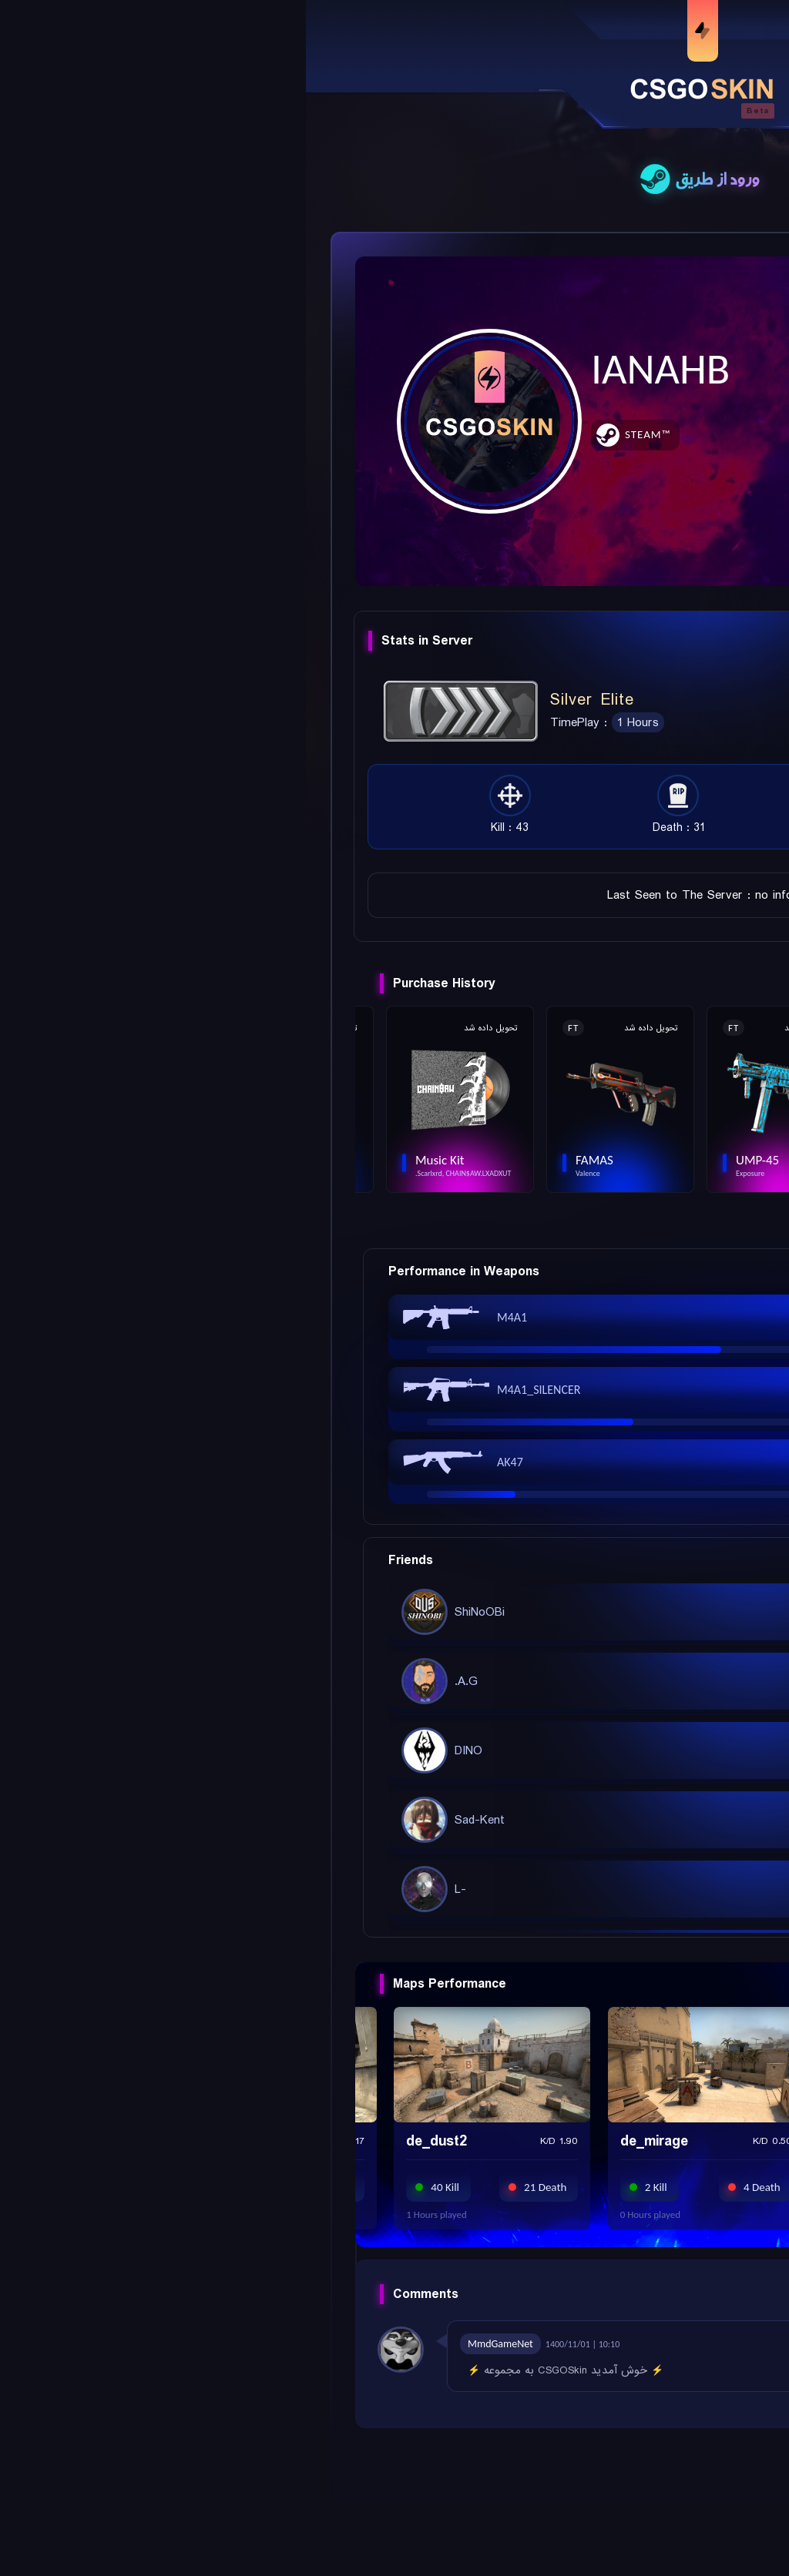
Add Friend (681, 286)
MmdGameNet (194, 2343)
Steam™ (341, 433)
